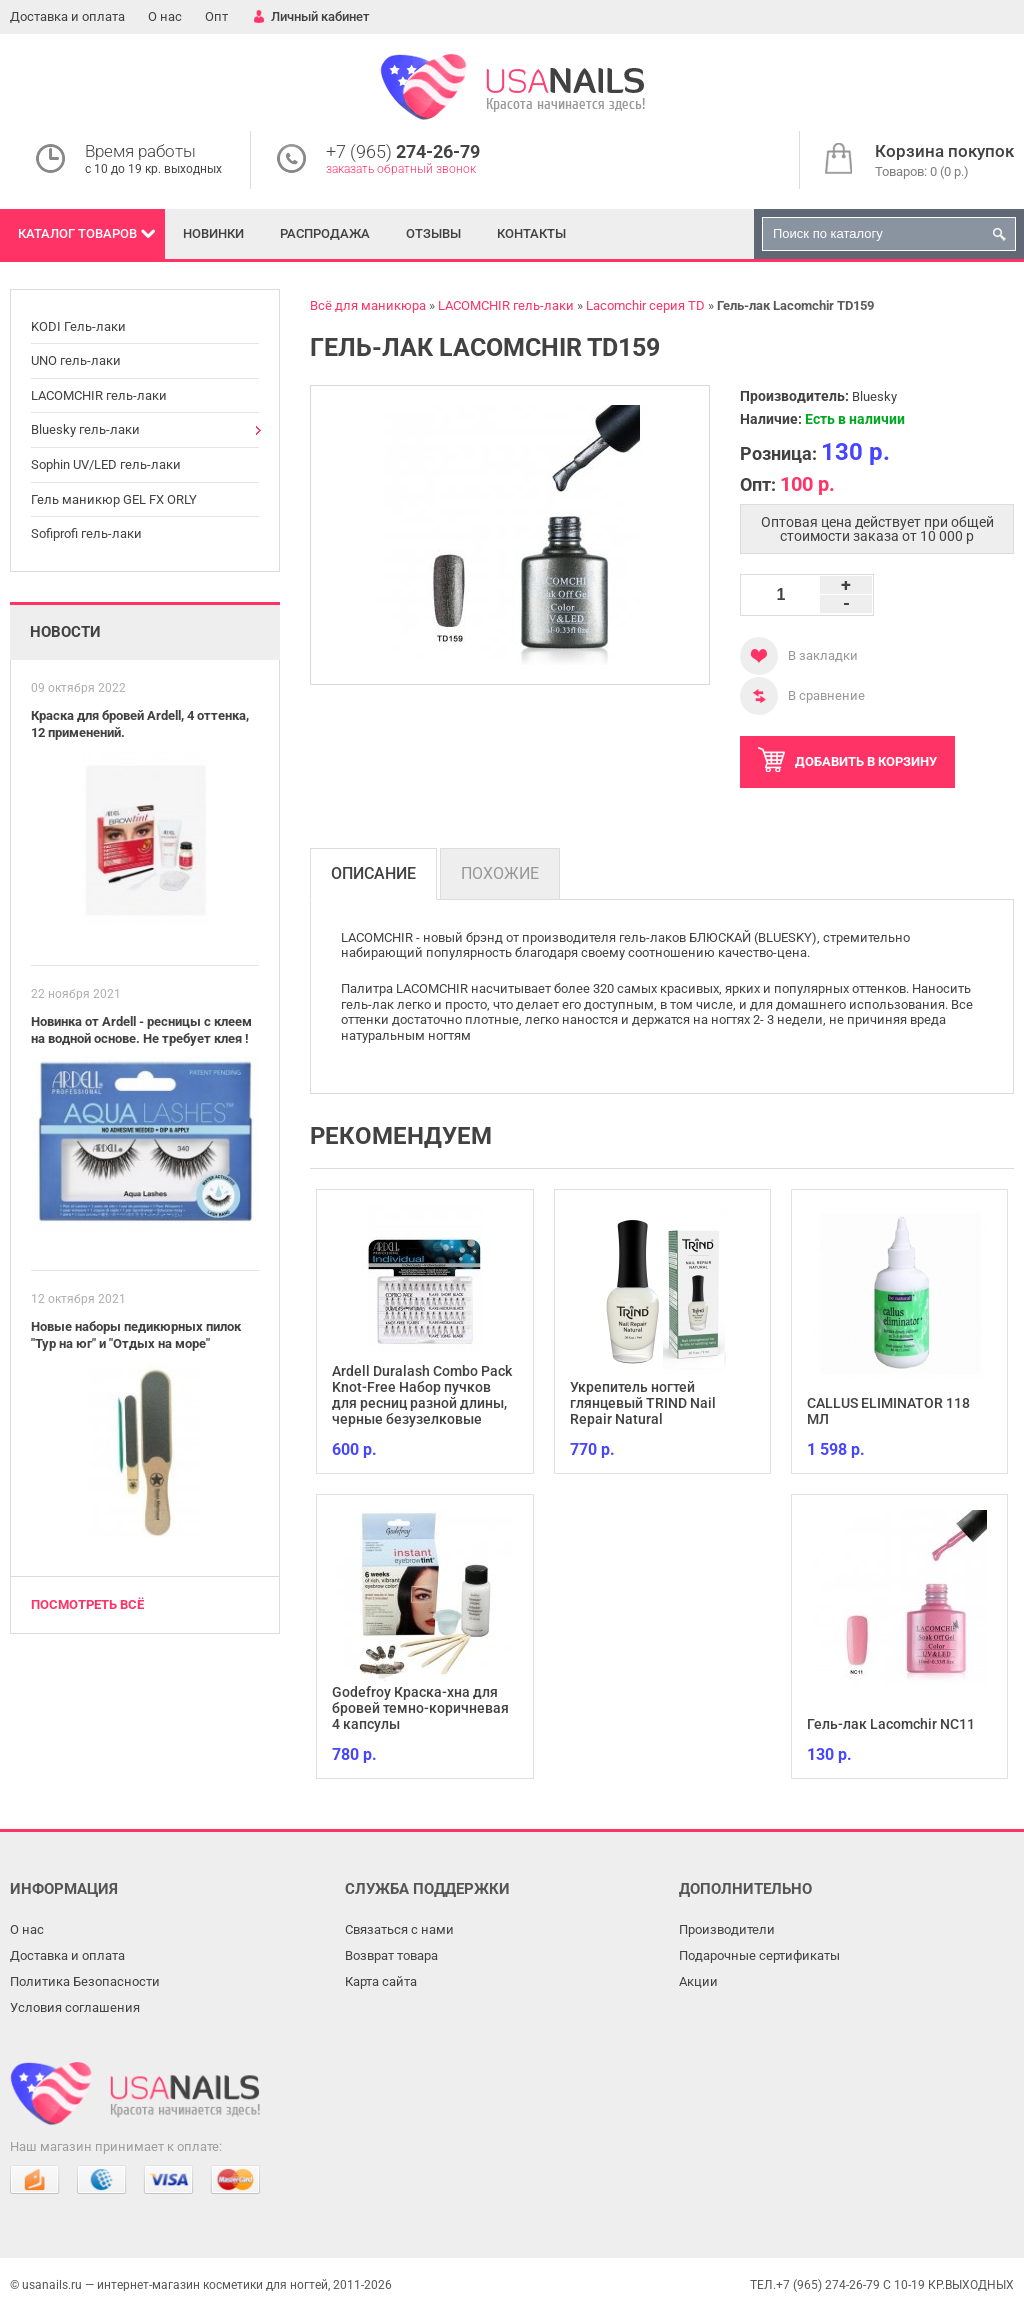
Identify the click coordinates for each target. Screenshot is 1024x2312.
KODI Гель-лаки (78, 326)
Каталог (77, 233)
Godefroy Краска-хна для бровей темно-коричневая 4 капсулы (420, 1708)
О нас (165, 16)
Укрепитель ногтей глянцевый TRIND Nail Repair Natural (643, 1403)
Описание (373, 873)
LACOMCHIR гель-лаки (99, 395)
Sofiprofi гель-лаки (86, 533)
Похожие (500, 873)
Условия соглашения (75, 2007)
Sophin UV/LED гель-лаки (106, 464)
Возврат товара (391, 1955)
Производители (727, 1929)
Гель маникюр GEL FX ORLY (114, 499)
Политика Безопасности (85, 1981)
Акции (698, 1981)
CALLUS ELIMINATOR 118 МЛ (888, 1411)
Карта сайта (381, 1981)
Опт (216, 16)
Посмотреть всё (87, 1604)
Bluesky (874, 396)
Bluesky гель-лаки (85, 429)
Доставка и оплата (67, 16)
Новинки (213, 233)
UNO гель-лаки (76, 360)
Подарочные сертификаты (759, 1955)
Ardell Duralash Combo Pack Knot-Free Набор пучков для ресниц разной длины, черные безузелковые (422, 1395)
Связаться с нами (399, 1929)
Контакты (531, 233)
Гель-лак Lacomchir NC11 (891, 1724)
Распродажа (325, 233)
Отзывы (433, 233)
